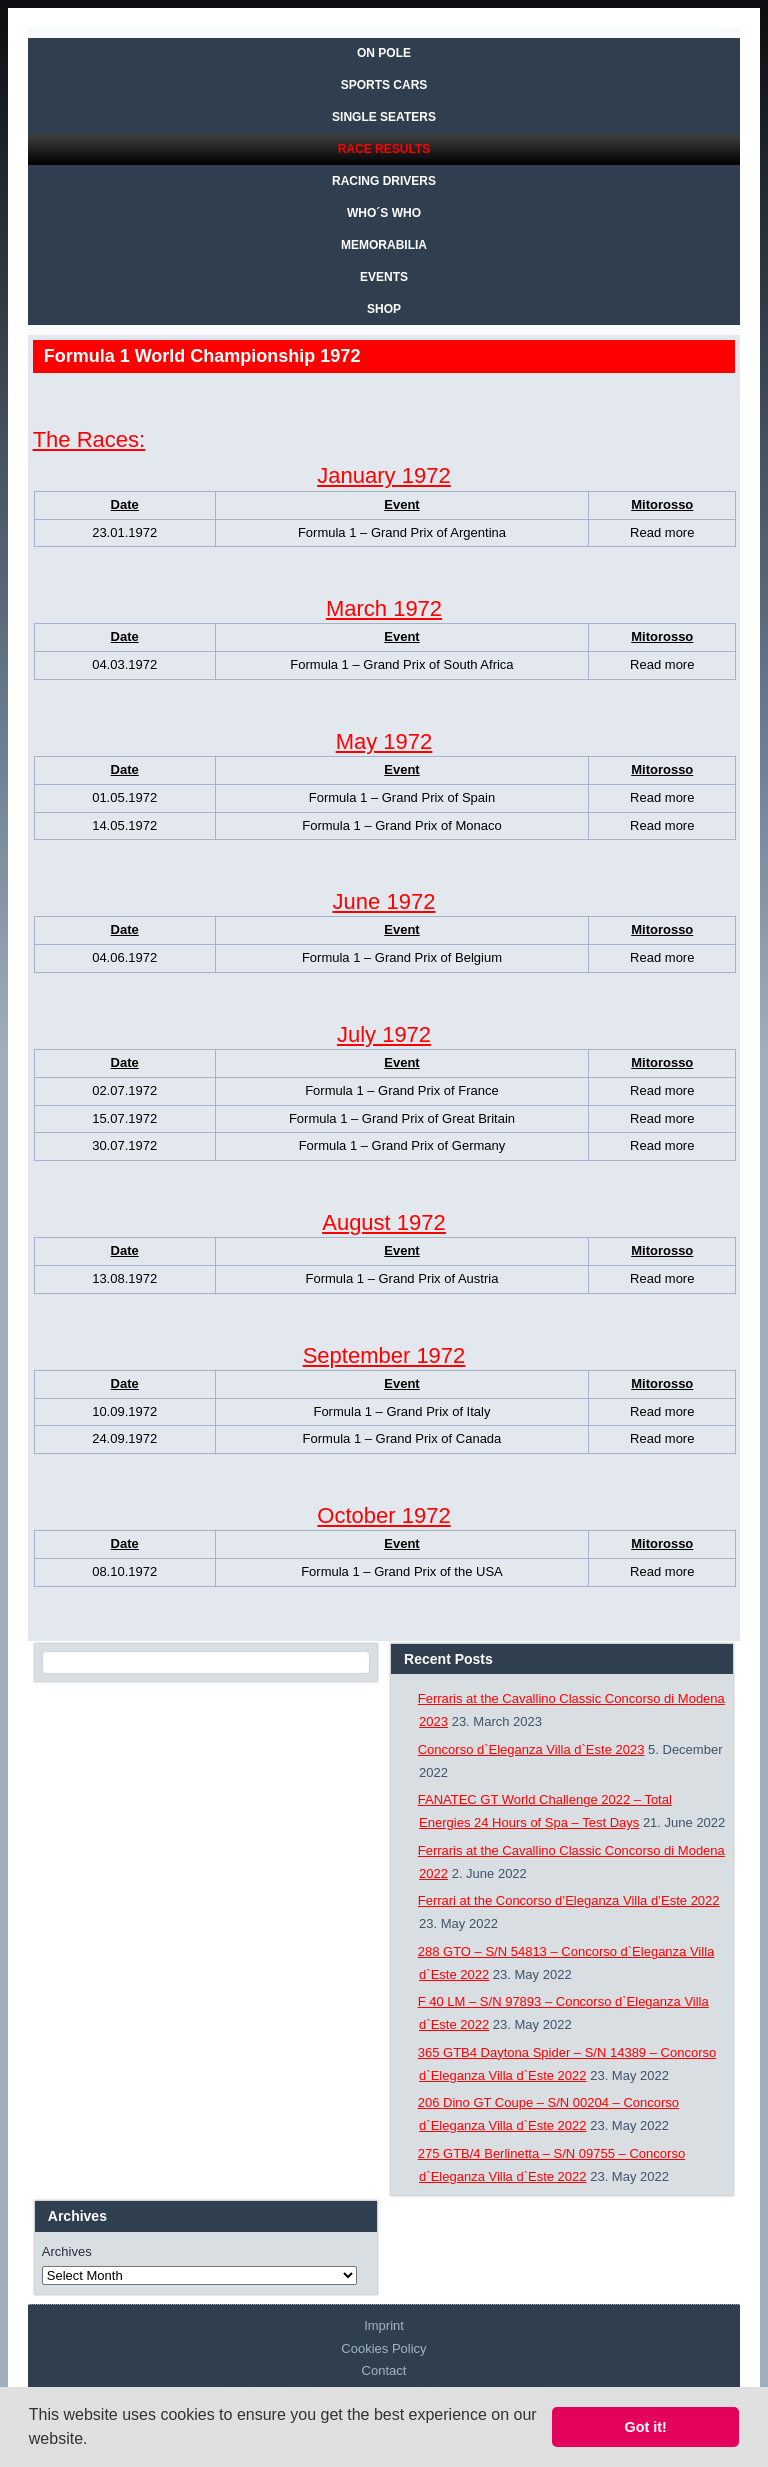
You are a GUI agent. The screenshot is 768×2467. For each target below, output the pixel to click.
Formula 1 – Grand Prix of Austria (402, 1278)
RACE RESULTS (384, 149)
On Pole (384, 53)
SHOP (384, 309)
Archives (67, 2251)
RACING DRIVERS (384, 181)
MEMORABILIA (384, 245)
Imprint (384, 2325)
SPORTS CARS (384, 85)
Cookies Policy (383, 2348)
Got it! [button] (646, 2427)
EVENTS (384, 277)
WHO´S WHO (384, 213)
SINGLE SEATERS (384, 117)
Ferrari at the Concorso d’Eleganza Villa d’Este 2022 (569, 1900)
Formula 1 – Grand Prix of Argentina (402, 532)
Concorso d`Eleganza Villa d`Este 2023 (531, 1749)
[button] (95, 2441)
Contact (384, 2370)
